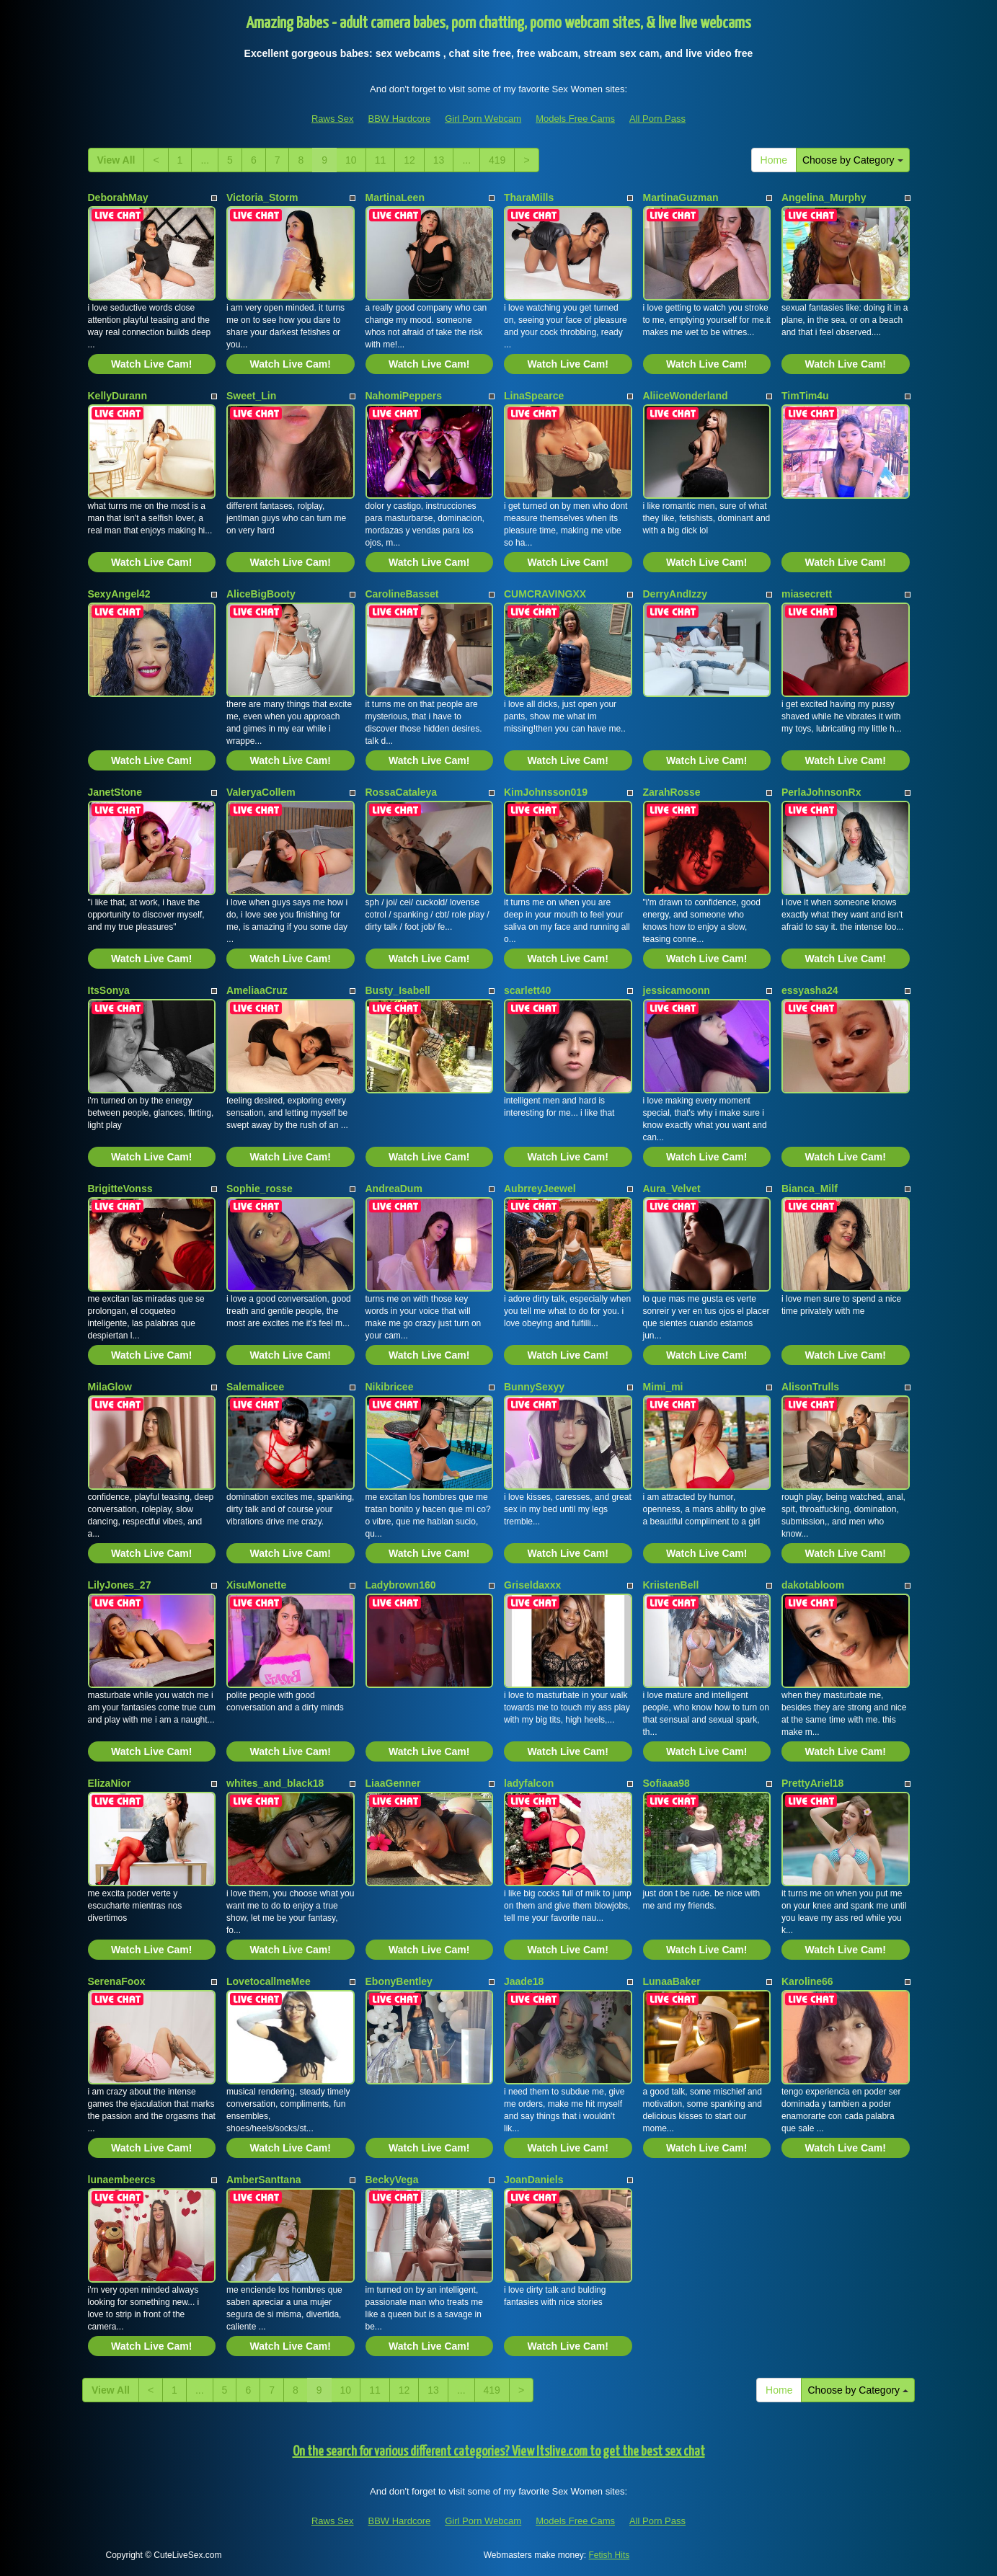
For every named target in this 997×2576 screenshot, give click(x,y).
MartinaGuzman (681, 197)
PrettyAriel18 (812, 1783)
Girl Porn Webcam (483, 118)
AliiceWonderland (685, 395)
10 (351, 160)
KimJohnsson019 (546, 792)
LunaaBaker (672, 1981)
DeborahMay (118, 197)
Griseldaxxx (532, 1585)
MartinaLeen (395, 197)
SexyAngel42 (119, 594)
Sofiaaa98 (666, 1783)
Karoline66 (807, 1981)
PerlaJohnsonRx (821, 792)
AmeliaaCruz (257, 990)
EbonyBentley (399, 1981)
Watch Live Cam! (151, 364)
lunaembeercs (122, 2179)
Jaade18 (524, 1981)
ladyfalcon (529, 1783)
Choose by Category (852, 160)
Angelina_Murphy (823, 197)
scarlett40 (527, 990)
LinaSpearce (534, 395)
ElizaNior (109, 1783)
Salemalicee (255, 1387)
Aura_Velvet (672, 1188)
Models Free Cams (575, 118)
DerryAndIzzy (675, 594)
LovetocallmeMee (268, 1981)
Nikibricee (389, 1387)
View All (116, 160)
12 (409, 160)
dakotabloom (812, 1585)
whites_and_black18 (275, 1783)
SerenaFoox (117, 1981)
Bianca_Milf (809, 1188)
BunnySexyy (534, 1387)
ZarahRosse (672, 792)
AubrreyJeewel (540, 1188)
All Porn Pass (657, 118)
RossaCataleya (401, 792)
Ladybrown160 (400, 1585)
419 (497, 160)
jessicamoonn (676, 990)
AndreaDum (393, 1188)
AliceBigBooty (261, 594)
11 (380, 160)
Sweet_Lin (251, 395)
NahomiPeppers (404, 395)
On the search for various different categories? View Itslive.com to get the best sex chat (499, 2452)
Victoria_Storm (262, 197)
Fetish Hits (609, 2555)
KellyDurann (117, 395)
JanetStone (115, 792)
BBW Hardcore (399, 118)
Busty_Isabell (397, 990)
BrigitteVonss (120, 1188)
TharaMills (529, 197)
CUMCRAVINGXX (545, 594)
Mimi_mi (663, 1387)
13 (439, 160)
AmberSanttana (263, 2179)
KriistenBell (671, 1585)
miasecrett (806, 594)
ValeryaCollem (261, 792)
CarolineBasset (402, 594)
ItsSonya (109, 990)
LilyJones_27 (119, 1585)
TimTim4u (805, 395)
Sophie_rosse (259, 1188)
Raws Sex (332, 118)
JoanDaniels (533, 2179)
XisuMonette (256, 1585)
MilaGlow (110, 1387)
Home (774, 160)
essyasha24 (809, 990)
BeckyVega (392, 2179)
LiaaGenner (393, 1783)
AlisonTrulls (810, 1387)
